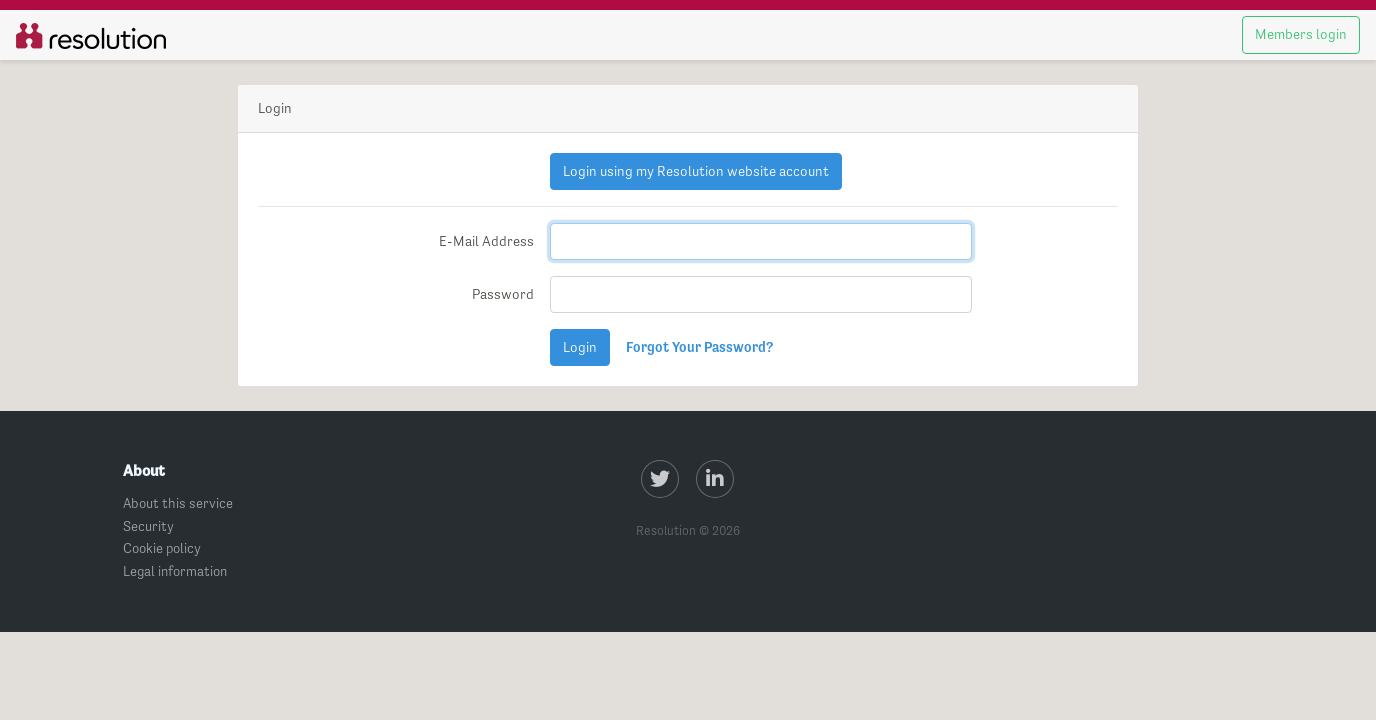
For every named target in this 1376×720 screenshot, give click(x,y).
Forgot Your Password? (699, 347)
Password (503, 294)
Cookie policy (162, 548)
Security (148, 526)
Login (580, 347)
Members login (1301, 34)
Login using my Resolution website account (696, 171)
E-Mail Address (486, 241)
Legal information (175, 571)
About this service (178, 503)
